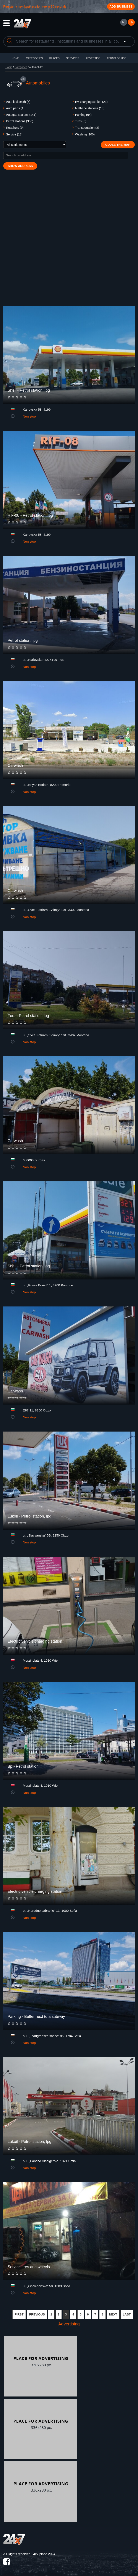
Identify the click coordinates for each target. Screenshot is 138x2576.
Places (54, 58)
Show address (20, 166)
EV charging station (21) (91, 101)
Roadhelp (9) (15, 127)
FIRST (19, 2314)
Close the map (117, 144)
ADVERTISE (93, 58)
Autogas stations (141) (21, 114)
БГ (123, 22)
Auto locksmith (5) (18, 101)
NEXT (113, 2314)
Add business (120, 6)
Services (72, 58)
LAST (127, 2314)
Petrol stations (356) (19, 121)
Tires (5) (80, 121)
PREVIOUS (37, 2314)
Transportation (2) (87, 127)
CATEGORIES (34, 58)
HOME (15, 58)
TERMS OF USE (116, 58)
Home (8, 67)
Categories (21, 67)
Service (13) (14, 134)
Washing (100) (85, 134)
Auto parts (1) (15, 108)
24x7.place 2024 (43, 2554)
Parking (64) (83, 114)
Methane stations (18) (89, 108)
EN (131, 22)
